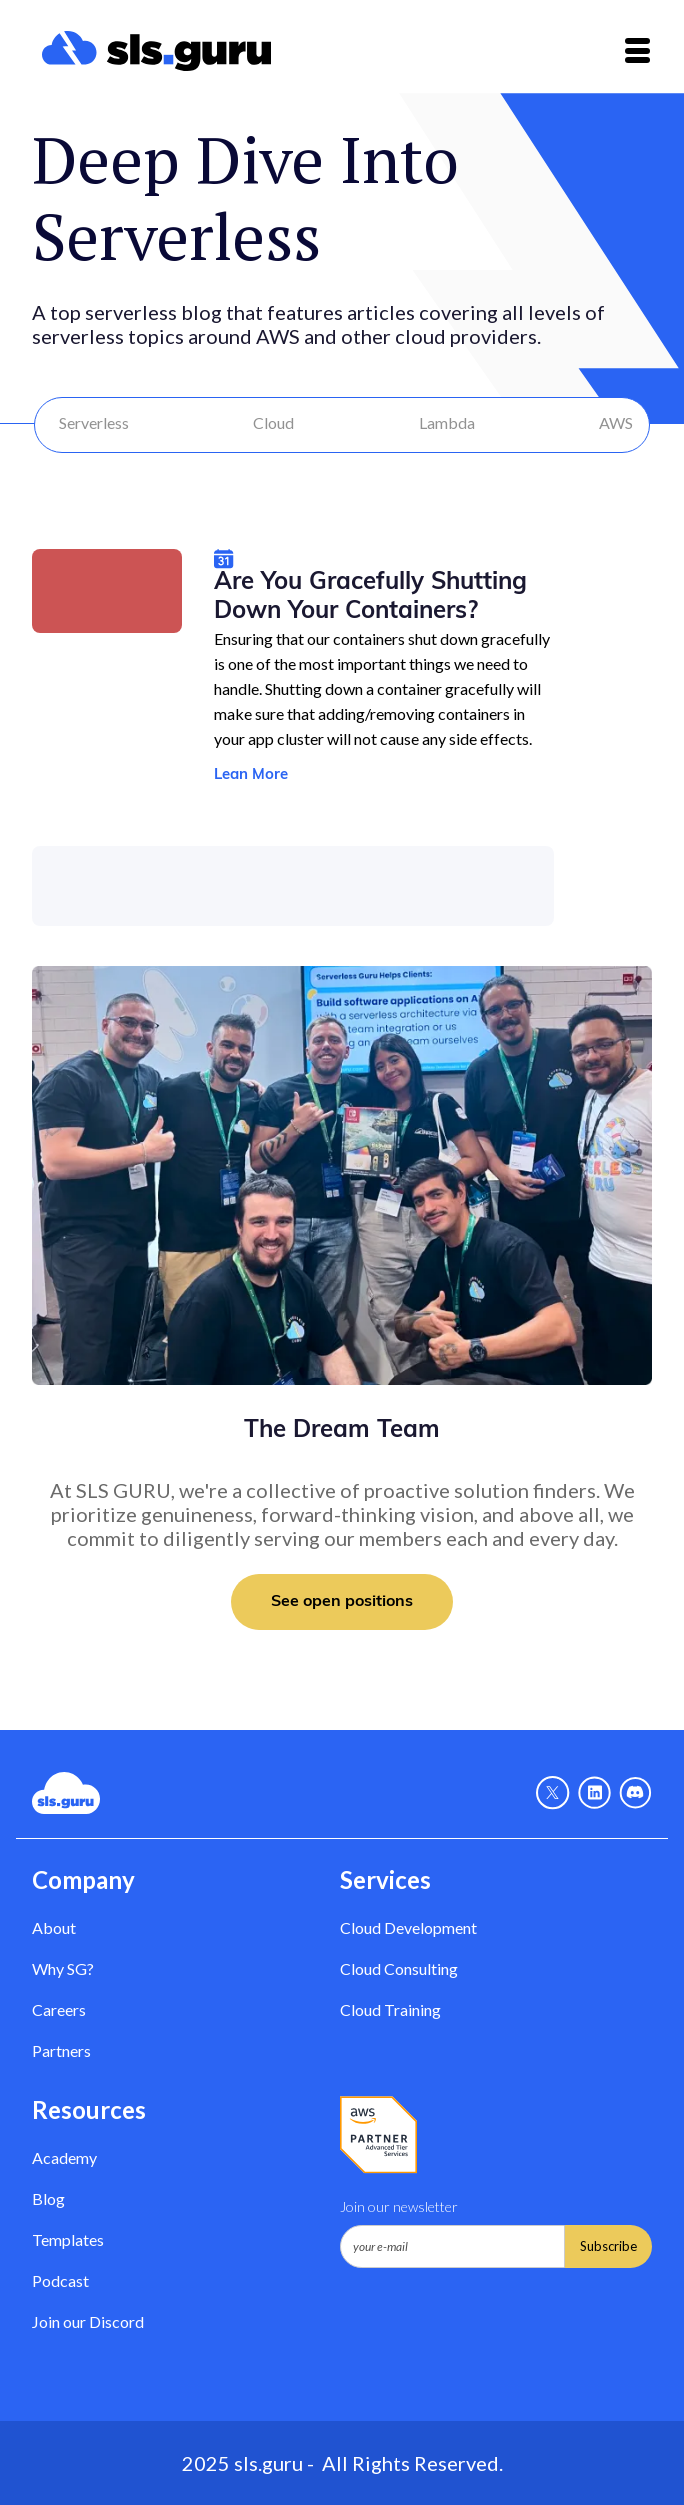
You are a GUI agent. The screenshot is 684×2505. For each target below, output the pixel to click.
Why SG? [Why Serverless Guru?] (63, 1968)
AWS (616, 422)
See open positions (342, 1602)
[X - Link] (553, 1793)
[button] (637, 50)
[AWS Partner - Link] (378, 2135)
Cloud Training (390, 2009)
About (54, 1927)
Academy (64, 2157)
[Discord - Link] (635, 1793)
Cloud (273, 422)
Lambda (447, 422)
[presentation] (492, 2317)
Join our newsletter (399, 2206)
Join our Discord (88, 2321)
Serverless (94, 422)
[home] (151, 51)
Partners (61, 2050)
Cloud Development (408, 1927)
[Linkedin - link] (594, 1793)
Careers (59, 2009)
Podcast (60, 2280)
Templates (68, 2239)
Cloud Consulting (399, 1968)
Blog (48, 2198)
